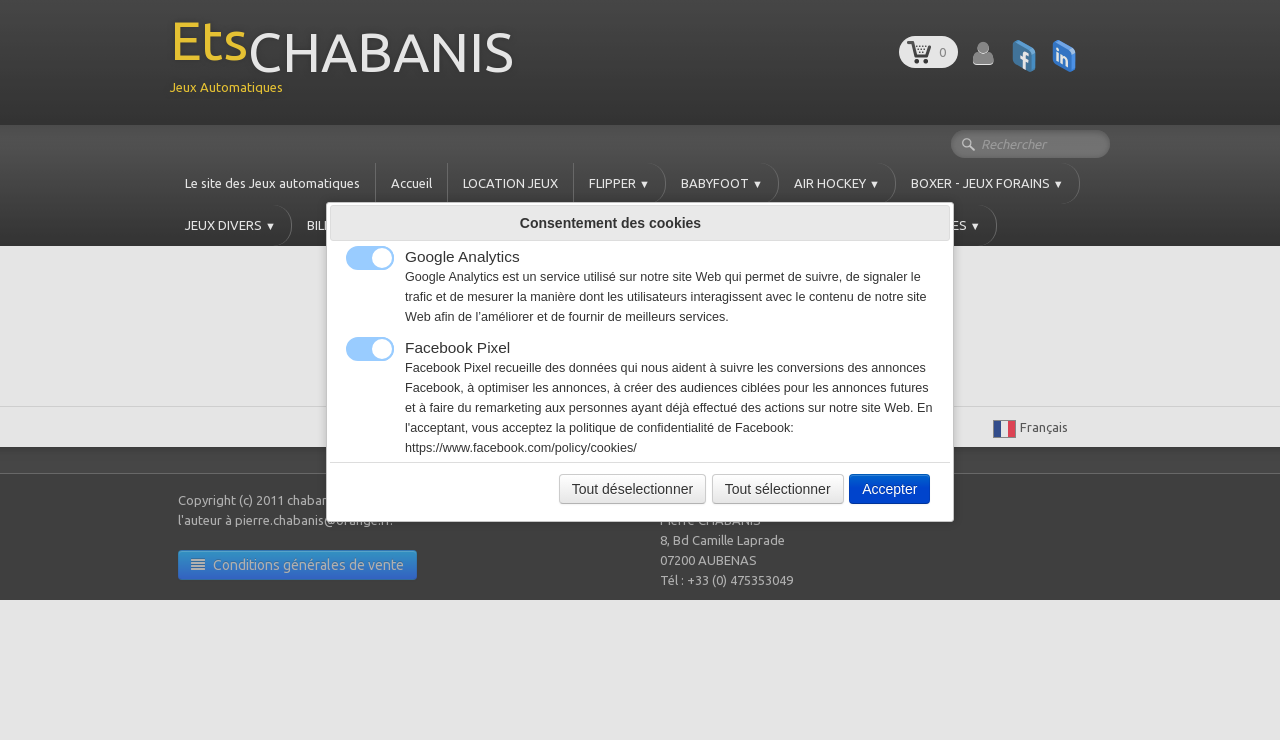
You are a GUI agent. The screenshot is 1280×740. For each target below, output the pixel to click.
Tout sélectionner (778, 489)
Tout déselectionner (632, 489)
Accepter (889, 489)
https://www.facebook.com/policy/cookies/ (521, 448)
